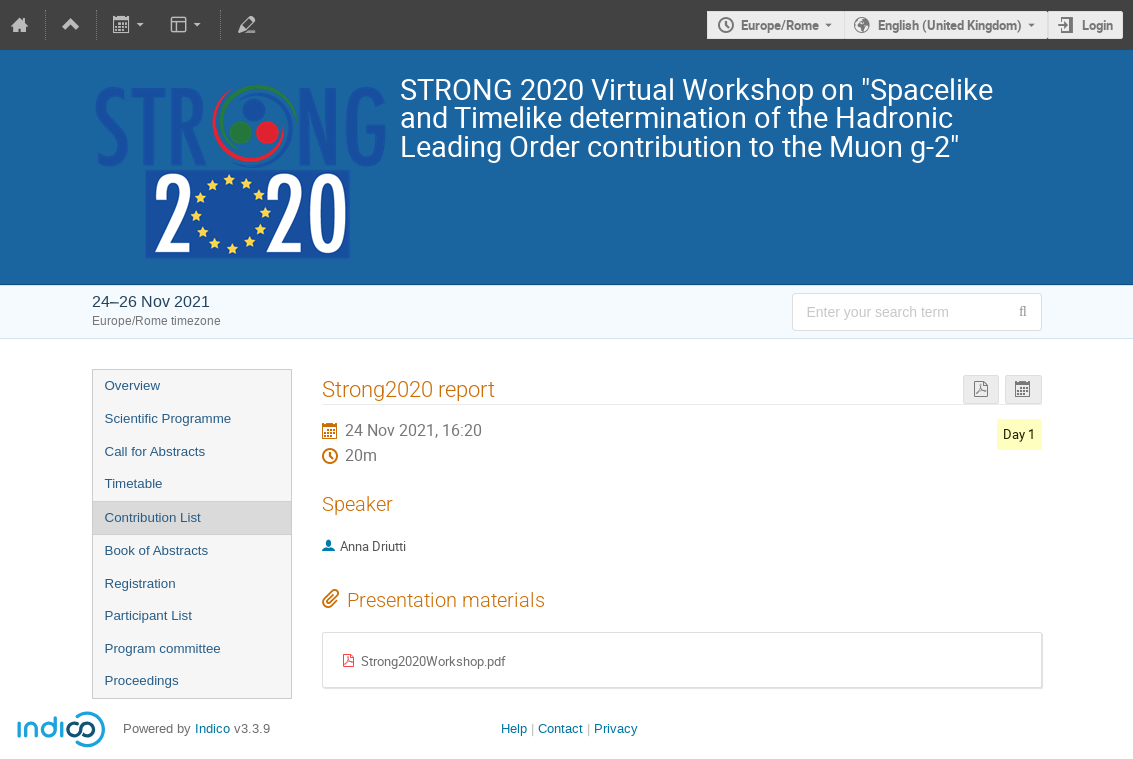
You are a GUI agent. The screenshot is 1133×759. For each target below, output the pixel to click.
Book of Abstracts (157, 550)
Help (514, 728)
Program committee (163, 648)
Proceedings (142, 680)
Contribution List (153, 517)
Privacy (616, 728)
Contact (560, 728)
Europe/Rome (780, 25)
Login (1097, 25)
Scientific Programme (168, 418)
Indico (212, 728)
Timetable (134, 483)
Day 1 (1019, 434)
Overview (133, 385)
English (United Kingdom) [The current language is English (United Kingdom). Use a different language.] (950, 25)
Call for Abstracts (155, 451)
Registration (140, 583)
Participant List (148, 615)
